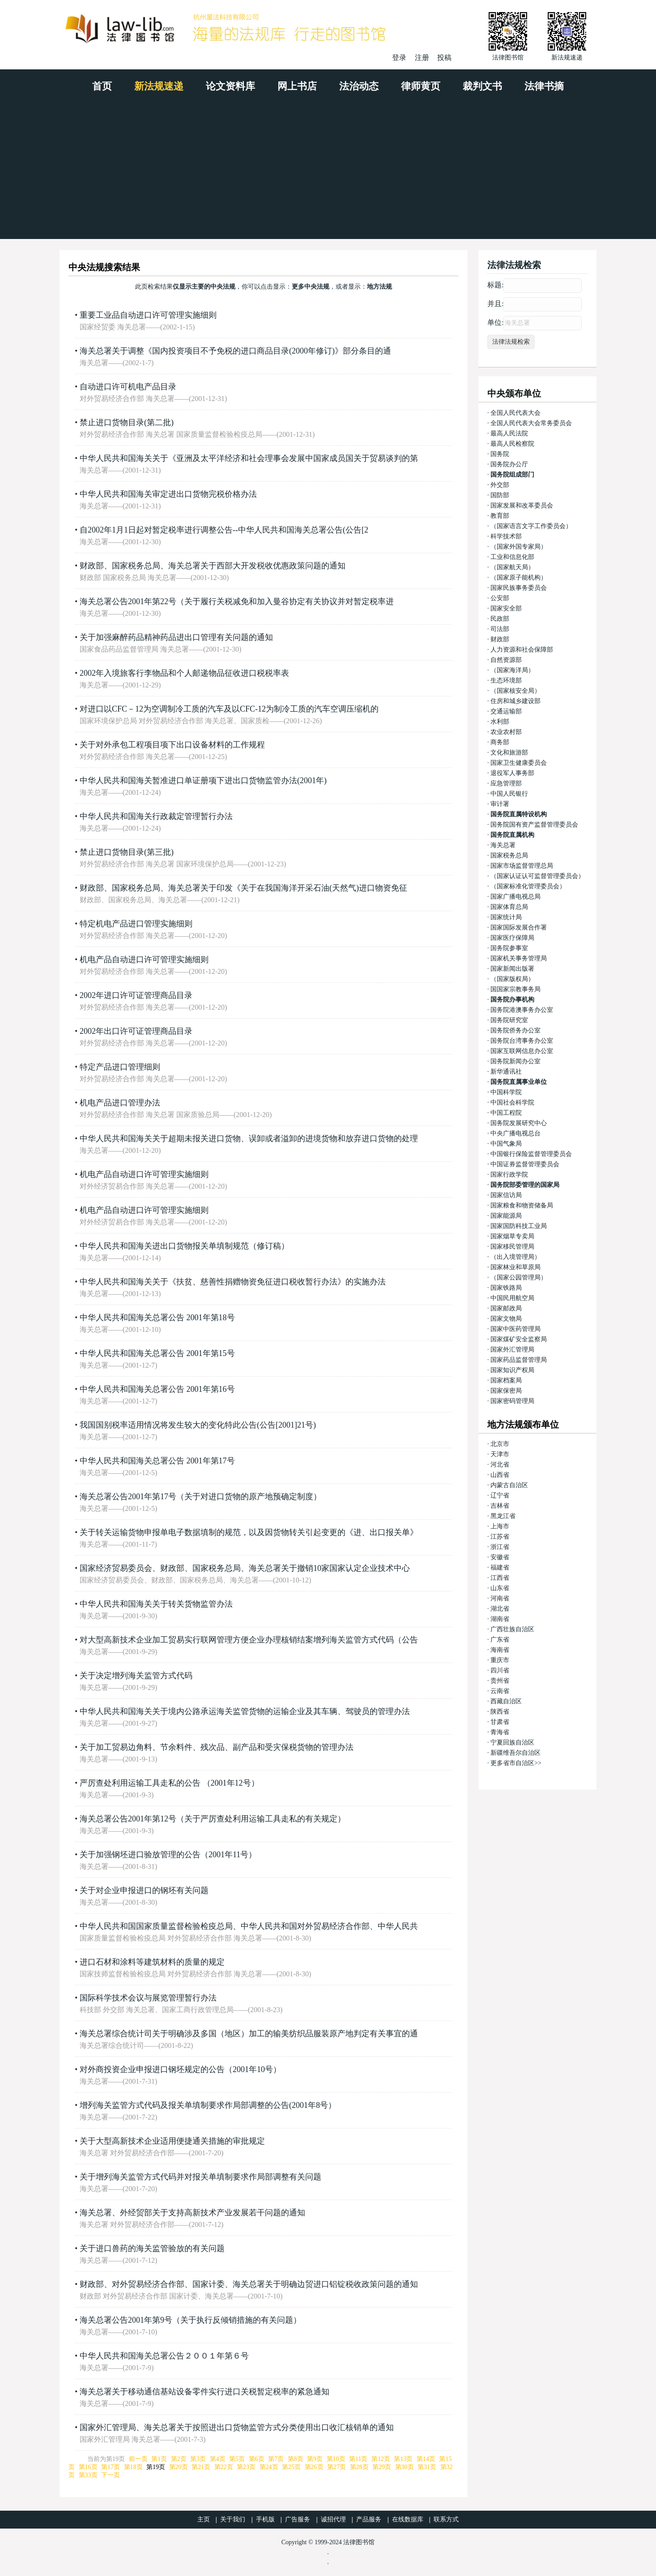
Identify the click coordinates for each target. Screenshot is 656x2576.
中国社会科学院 (512, 1102)
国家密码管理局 (512, 1401)
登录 (399, 57)
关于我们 (232, 2519)
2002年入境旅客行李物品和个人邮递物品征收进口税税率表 (184, 673)
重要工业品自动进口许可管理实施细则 (148, 315)
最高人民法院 (509, 433)
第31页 (426, 2467)
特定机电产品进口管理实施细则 (136, 923)
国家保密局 (506, 1390)
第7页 (276, 2459)
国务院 (499, 454)
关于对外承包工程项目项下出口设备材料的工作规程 (172, 744)
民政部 (499, 618)
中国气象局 (506, 1143)
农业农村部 (506, 732)
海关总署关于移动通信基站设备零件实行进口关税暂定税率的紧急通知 (204, 2391)
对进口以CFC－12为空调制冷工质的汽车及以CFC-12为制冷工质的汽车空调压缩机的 (229, 708)
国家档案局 (506, 1380)
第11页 (358, 2459)
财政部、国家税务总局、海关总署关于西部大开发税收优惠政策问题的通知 (212, 565)
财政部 (499, 639)
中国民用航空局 (512, 1298)
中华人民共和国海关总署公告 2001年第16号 (157, 1389)
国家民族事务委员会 (518, 587)
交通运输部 (506, 711)
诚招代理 (333, 2519)
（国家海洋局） (512, 670)
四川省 (499, 1670)
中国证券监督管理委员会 (524, 1164)
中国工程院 (506, 1112)
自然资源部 (506, 660)
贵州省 (499, 1680)
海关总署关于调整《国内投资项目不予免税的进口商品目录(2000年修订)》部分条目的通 (235, 350)
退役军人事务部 (512, 773)
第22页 (223, 2467)
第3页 (198, 2459)
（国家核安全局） (515, 690)
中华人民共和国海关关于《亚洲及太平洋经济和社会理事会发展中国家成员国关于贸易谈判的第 (249, 458)
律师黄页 (420, 86)
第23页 (246, 2467)
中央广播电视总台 (515, 1133)
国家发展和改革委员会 (521, 505)
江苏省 (499, 1536)
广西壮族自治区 (512, 1629)
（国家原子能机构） (518, 577)
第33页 (88, 2475)
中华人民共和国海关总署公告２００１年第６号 (164, 2355)
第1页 (159, 2459)
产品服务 (368, 2519)
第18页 (133, 2467)
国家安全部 (506, 608)
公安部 (499, 598)
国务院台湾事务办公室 (521, 1040)
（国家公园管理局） (518, 1277)
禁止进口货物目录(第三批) (127, 852)
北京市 (499, 1444)
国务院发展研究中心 (518, 1123)
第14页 (426, 2459)
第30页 (404, 2467)
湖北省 (499, 1608)
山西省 (499, 1474)
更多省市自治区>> (515, 1763)
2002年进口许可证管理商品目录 (136, 995)
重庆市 (499, 1660)
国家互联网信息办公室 (521, 1051)
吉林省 (499, 1505)
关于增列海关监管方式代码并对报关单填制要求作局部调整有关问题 (200, 2176)
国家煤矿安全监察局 (518, 1339)
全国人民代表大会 (515, 412)
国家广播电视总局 (515, 896)
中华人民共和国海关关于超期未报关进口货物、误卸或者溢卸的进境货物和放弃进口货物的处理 (249, 1138)
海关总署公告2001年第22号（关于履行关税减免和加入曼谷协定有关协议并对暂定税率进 (237, 601)
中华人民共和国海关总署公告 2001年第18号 (157, 1317)
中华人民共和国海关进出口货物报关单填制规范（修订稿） (184, 1245)
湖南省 (499, 1619)
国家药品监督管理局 (518, 1359)
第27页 (336, 2467)
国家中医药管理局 (515, 1329)
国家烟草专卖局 (512, 1236)
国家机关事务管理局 (518, 958)
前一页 (138, 2459)
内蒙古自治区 (509, 1485)
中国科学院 (506, 1092)
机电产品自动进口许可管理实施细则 (144, 959)
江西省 (499, 1577)
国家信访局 (506, 1195)
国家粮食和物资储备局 (521, 1205)
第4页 (218, 2459)
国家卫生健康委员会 (518, 762)
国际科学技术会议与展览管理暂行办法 (148, 1997)
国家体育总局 (509, 907)
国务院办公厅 (509, 464)
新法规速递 (158, 86)
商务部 (499, 742)
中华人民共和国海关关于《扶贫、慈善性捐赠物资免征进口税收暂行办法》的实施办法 (233, 1281)
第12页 (380, 2459)
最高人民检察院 (512, 443)
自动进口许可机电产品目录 (128, 386)
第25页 (291, 2467)
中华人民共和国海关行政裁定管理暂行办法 (156, 816)
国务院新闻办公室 (515, 1061)
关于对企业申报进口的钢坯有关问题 (144, 1890)
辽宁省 (499, 1495)
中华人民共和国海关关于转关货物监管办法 (156, 1603)
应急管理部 (506, 783)
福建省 (499, 1567)
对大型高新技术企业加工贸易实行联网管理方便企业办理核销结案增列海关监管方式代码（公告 (249, 1639)
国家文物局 (506, 1318)
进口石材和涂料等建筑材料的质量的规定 (152, 1962)
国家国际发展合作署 (518, 927)
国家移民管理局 (512, 1246)
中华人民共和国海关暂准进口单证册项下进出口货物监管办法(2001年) (203, 780)
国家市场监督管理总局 (521, 865)
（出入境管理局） (515, 1257)
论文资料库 (230, 86)
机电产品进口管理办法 (120, 1102)
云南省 (499, 1691)
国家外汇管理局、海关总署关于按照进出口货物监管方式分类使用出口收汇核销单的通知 (237, 2427)
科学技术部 (506, 536)
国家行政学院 (509, 1174)
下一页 (110, 2475)
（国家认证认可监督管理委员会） (537, 876)
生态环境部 (506, 680)
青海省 (499, 1732)
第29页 (381, 2467)
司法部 (499, 629)
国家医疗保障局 (512, 937)
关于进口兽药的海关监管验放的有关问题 (152, 2248)
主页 (203, 2519)
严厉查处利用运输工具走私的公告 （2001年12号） (169, 1782)
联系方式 (446, 2519)
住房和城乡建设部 (515, 701)
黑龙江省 (502, 1516)
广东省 (499, 1639)
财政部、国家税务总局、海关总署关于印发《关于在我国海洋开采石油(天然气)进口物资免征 (243, 887)
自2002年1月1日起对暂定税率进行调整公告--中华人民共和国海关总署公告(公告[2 (224, 529)
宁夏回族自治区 (512, 1742)
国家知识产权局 (512, 1370)
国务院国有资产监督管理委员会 (534, 824)
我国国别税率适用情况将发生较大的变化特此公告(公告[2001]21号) (198, 1424)
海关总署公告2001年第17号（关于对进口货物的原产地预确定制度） (200, 1496)
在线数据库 (407, 2519)
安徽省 (499, 1557)
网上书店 (297, 86)
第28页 (359, 2467)
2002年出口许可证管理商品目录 (136, 1031)
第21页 (201, 2467)
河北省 (499, 1464)
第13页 (403, 2459)
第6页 (256, 2459)
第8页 (295, 2459)
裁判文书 (482, 86)
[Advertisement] (328, 172)
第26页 (314, 2467)
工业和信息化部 (512, 557)
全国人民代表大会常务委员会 (531, 423)
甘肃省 (499, 1722)
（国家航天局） (512, 567)
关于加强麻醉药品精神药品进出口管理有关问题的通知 (176, 637)
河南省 (499, 1598)
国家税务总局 (509, 855)
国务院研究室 (509, 1020)
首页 (102, 86)
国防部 (499, 495)
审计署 (499, 804)
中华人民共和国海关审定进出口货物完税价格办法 (168, 494)
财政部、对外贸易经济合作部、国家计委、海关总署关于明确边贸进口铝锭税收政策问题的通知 (249, 2284)
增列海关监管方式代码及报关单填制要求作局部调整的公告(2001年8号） (208, 2105)
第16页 (88, 2467)
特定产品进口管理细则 (120, 1066)
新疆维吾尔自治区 (515, 1752)
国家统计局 (506, 917)
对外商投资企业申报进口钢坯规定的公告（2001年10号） (180, 2069)
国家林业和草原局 (515, 1267)
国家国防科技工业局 (518, 1226)
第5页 (237, 2459)
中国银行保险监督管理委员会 (531, 1154)
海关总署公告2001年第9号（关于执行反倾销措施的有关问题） (190, 2320)
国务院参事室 (509, 948)
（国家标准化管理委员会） (528, 886)
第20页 (178, 2467)
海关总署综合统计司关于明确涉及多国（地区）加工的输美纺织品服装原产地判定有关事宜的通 (249, 2033)
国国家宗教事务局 (515, 989)
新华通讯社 (506, 1071)
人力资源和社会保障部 (521, 649)
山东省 (499, 1588)
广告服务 (297, 2519)
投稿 (444, 57)
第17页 (110, 2467)
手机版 (265, 2519)
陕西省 (499, 1711)
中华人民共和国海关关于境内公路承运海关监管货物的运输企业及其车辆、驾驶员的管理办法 (245, 1711)
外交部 (499, 485)
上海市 (499, 1526)
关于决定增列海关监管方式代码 (136, 1675)
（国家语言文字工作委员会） (531, 526)
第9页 (315, 2459)
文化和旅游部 (509, 752)
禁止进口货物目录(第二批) (127, 422)
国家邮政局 (506, 1308)
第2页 (179, 2459)
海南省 (499, 1649)
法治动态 (359, 86)
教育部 (499, 515)
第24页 (269, 2467)
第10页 (336, 2459)
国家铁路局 (506, 1287)
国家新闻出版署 (512, 968)
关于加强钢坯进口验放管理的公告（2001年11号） (168, 1854)
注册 (422, 57)
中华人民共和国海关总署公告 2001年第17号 (157, 1460)
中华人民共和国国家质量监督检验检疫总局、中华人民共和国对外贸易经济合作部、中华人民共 (249, 1926)
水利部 (499, 721)
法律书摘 (544, 86)
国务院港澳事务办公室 (521, 1010)
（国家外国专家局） (518, 546)
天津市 (499, 1454)
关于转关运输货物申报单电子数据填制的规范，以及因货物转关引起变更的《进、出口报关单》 (249, 1532)
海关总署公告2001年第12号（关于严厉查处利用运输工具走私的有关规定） (212, 1818)
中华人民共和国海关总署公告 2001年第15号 (157, 1353)
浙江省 (499, 1547)
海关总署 (502, 845)
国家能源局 (506, 1215)
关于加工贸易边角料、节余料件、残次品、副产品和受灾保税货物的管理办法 (217, 1747)
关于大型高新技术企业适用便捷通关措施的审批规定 (172, 2141)
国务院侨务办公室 (515, 1030)
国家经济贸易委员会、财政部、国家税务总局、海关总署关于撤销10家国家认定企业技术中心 (245, 1568)
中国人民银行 (509, 793)
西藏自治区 (506, 1701)
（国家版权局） (512, 979)
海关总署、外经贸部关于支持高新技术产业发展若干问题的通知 (192, 2212)
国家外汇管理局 (512, 1349)
